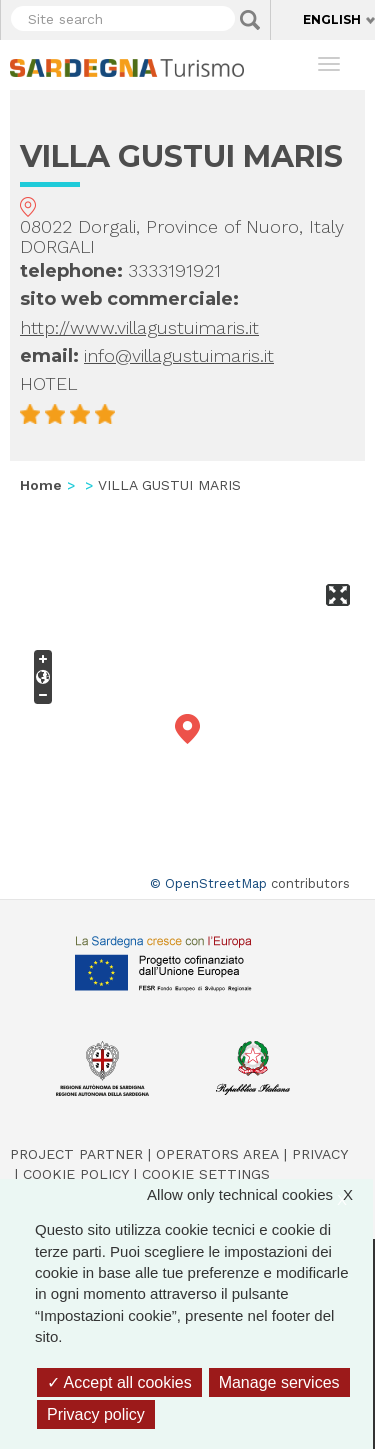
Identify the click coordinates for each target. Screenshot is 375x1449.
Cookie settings (206, 1174)
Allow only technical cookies (260, 1194)
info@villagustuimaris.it (179, 355)
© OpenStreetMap (208, 883)
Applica (250, 20)
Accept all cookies (119, 1382)
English (332, 19)
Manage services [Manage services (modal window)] (279, 1382)
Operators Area (217, 1154)
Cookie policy (76, 1174)
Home (41, 485)
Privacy (320, 1154)
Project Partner (76, 1154)
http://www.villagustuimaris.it (139, 327)
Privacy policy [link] (96, 1414)
